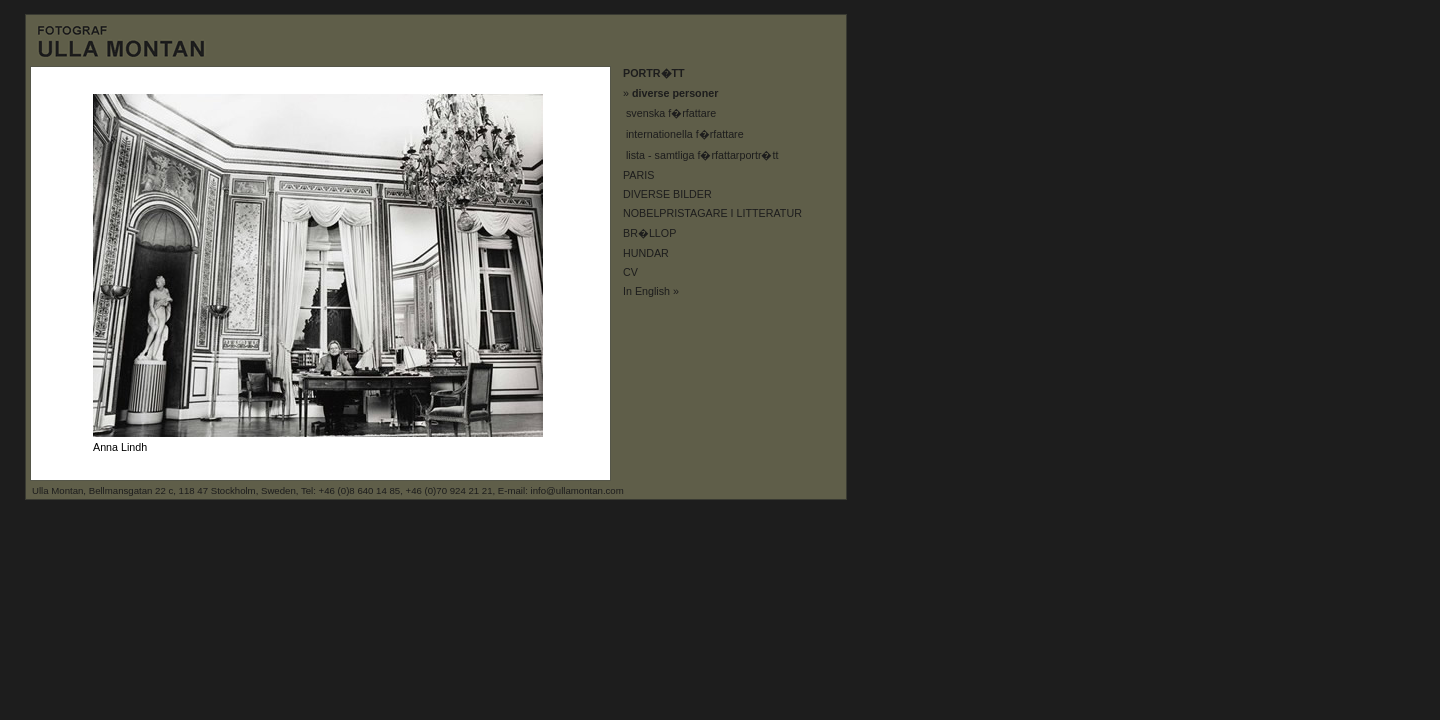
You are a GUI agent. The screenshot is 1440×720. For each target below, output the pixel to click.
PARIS (638, 175)
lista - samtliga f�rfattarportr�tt (702, 155)
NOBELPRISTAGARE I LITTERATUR (712, 213)
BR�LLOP (649, 233)
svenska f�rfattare (671, 113)
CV (630, 272)
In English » (651, 291)
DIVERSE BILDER (667, 194)
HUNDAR (646, 253)
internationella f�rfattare (685, 134)
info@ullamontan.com (577, 490)
